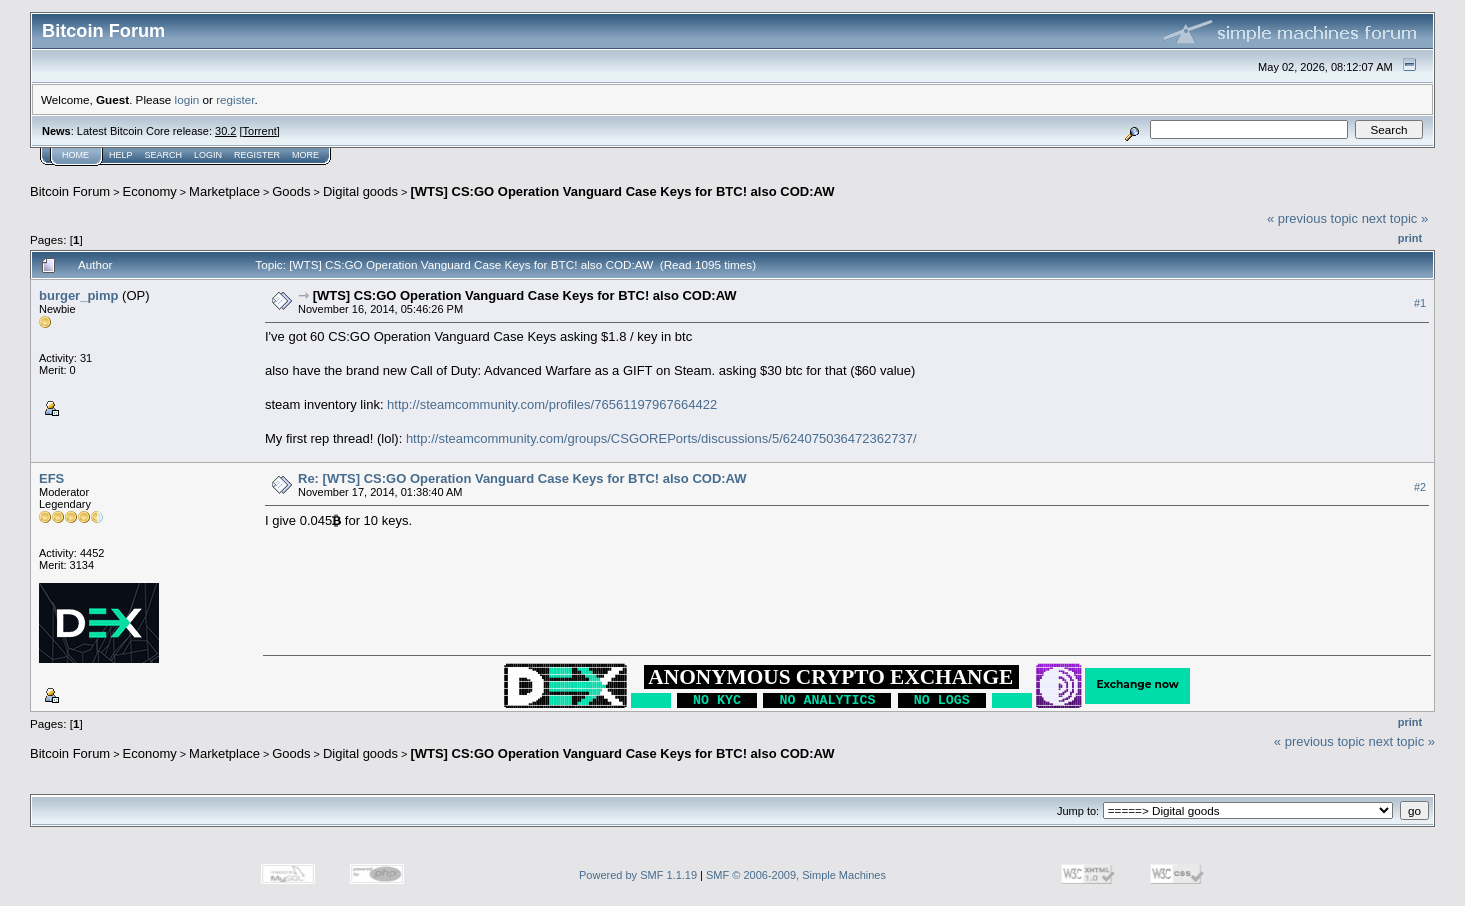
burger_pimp (78, 295)
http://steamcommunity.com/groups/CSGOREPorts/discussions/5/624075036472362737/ (661, 438)
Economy (150, 191)
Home (75, 155)
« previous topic (1312, 218)
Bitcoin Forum (70, 191)
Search (164, 155)
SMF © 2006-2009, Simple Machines (796, 875)
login (187, 99)
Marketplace (224, 191)
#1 (1420, 303)
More (305, 155)
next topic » (1395, 218)
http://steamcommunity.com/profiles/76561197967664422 (552, 404)
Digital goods (360, 191)
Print (1410, 238)
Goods (291, 191)
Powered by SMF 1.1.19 (638, 875)
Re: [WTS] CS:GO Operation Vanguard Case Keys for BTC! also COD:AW (522, 478)
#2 (1420, 487)
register (235, 99)
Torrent (260, 131)
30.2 (225, 131)
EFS (51, 478)
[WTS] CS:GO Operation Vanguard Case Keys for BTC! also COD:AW (622, 191)
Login (208, 155)
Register (257, 155)
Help (121, 155)
